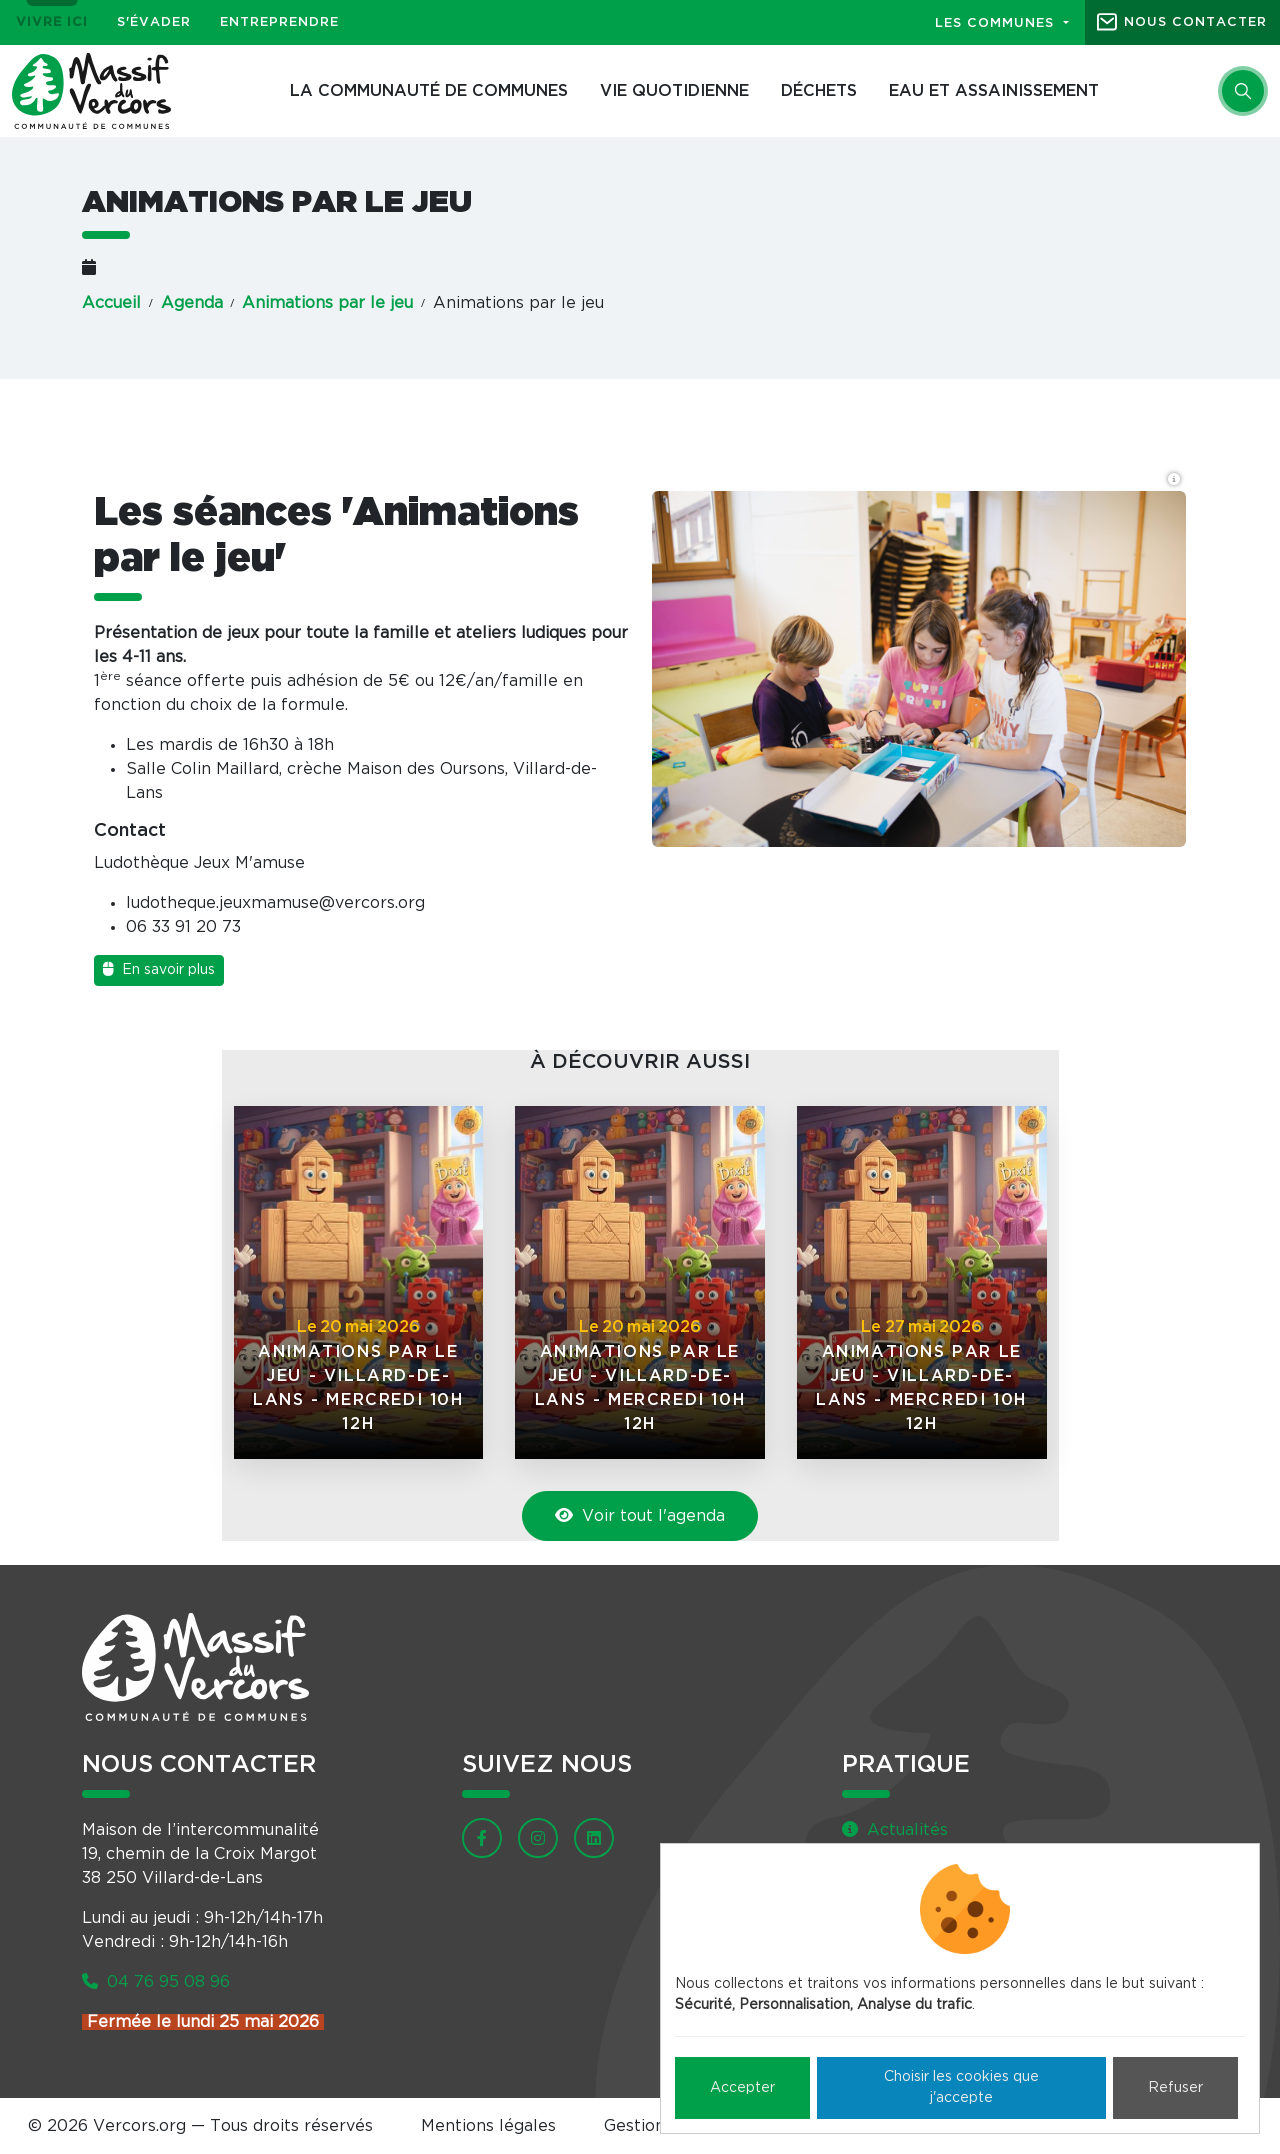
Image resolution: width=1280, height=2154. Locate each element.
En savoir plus (159, 969)
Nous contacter (1195, 22)
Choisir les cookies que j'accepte (961, 2087)
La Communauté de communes (429, 91)
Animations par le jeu (327, 303)
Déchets (819, 91)
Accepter (742, 2088)
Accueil (111, 303)
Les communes (997, 23)
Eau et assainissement (994, 91)
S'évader (154, 22)
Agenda (192, 303)
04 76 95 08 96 (156, 1982)
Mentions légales (488, 2126)
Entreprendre (279, 22)
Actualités (895, 1830)
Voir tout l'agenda (640, 1515)
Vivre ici (52, 22)
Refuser (1175, 2088)
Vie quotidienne (674, 91)
